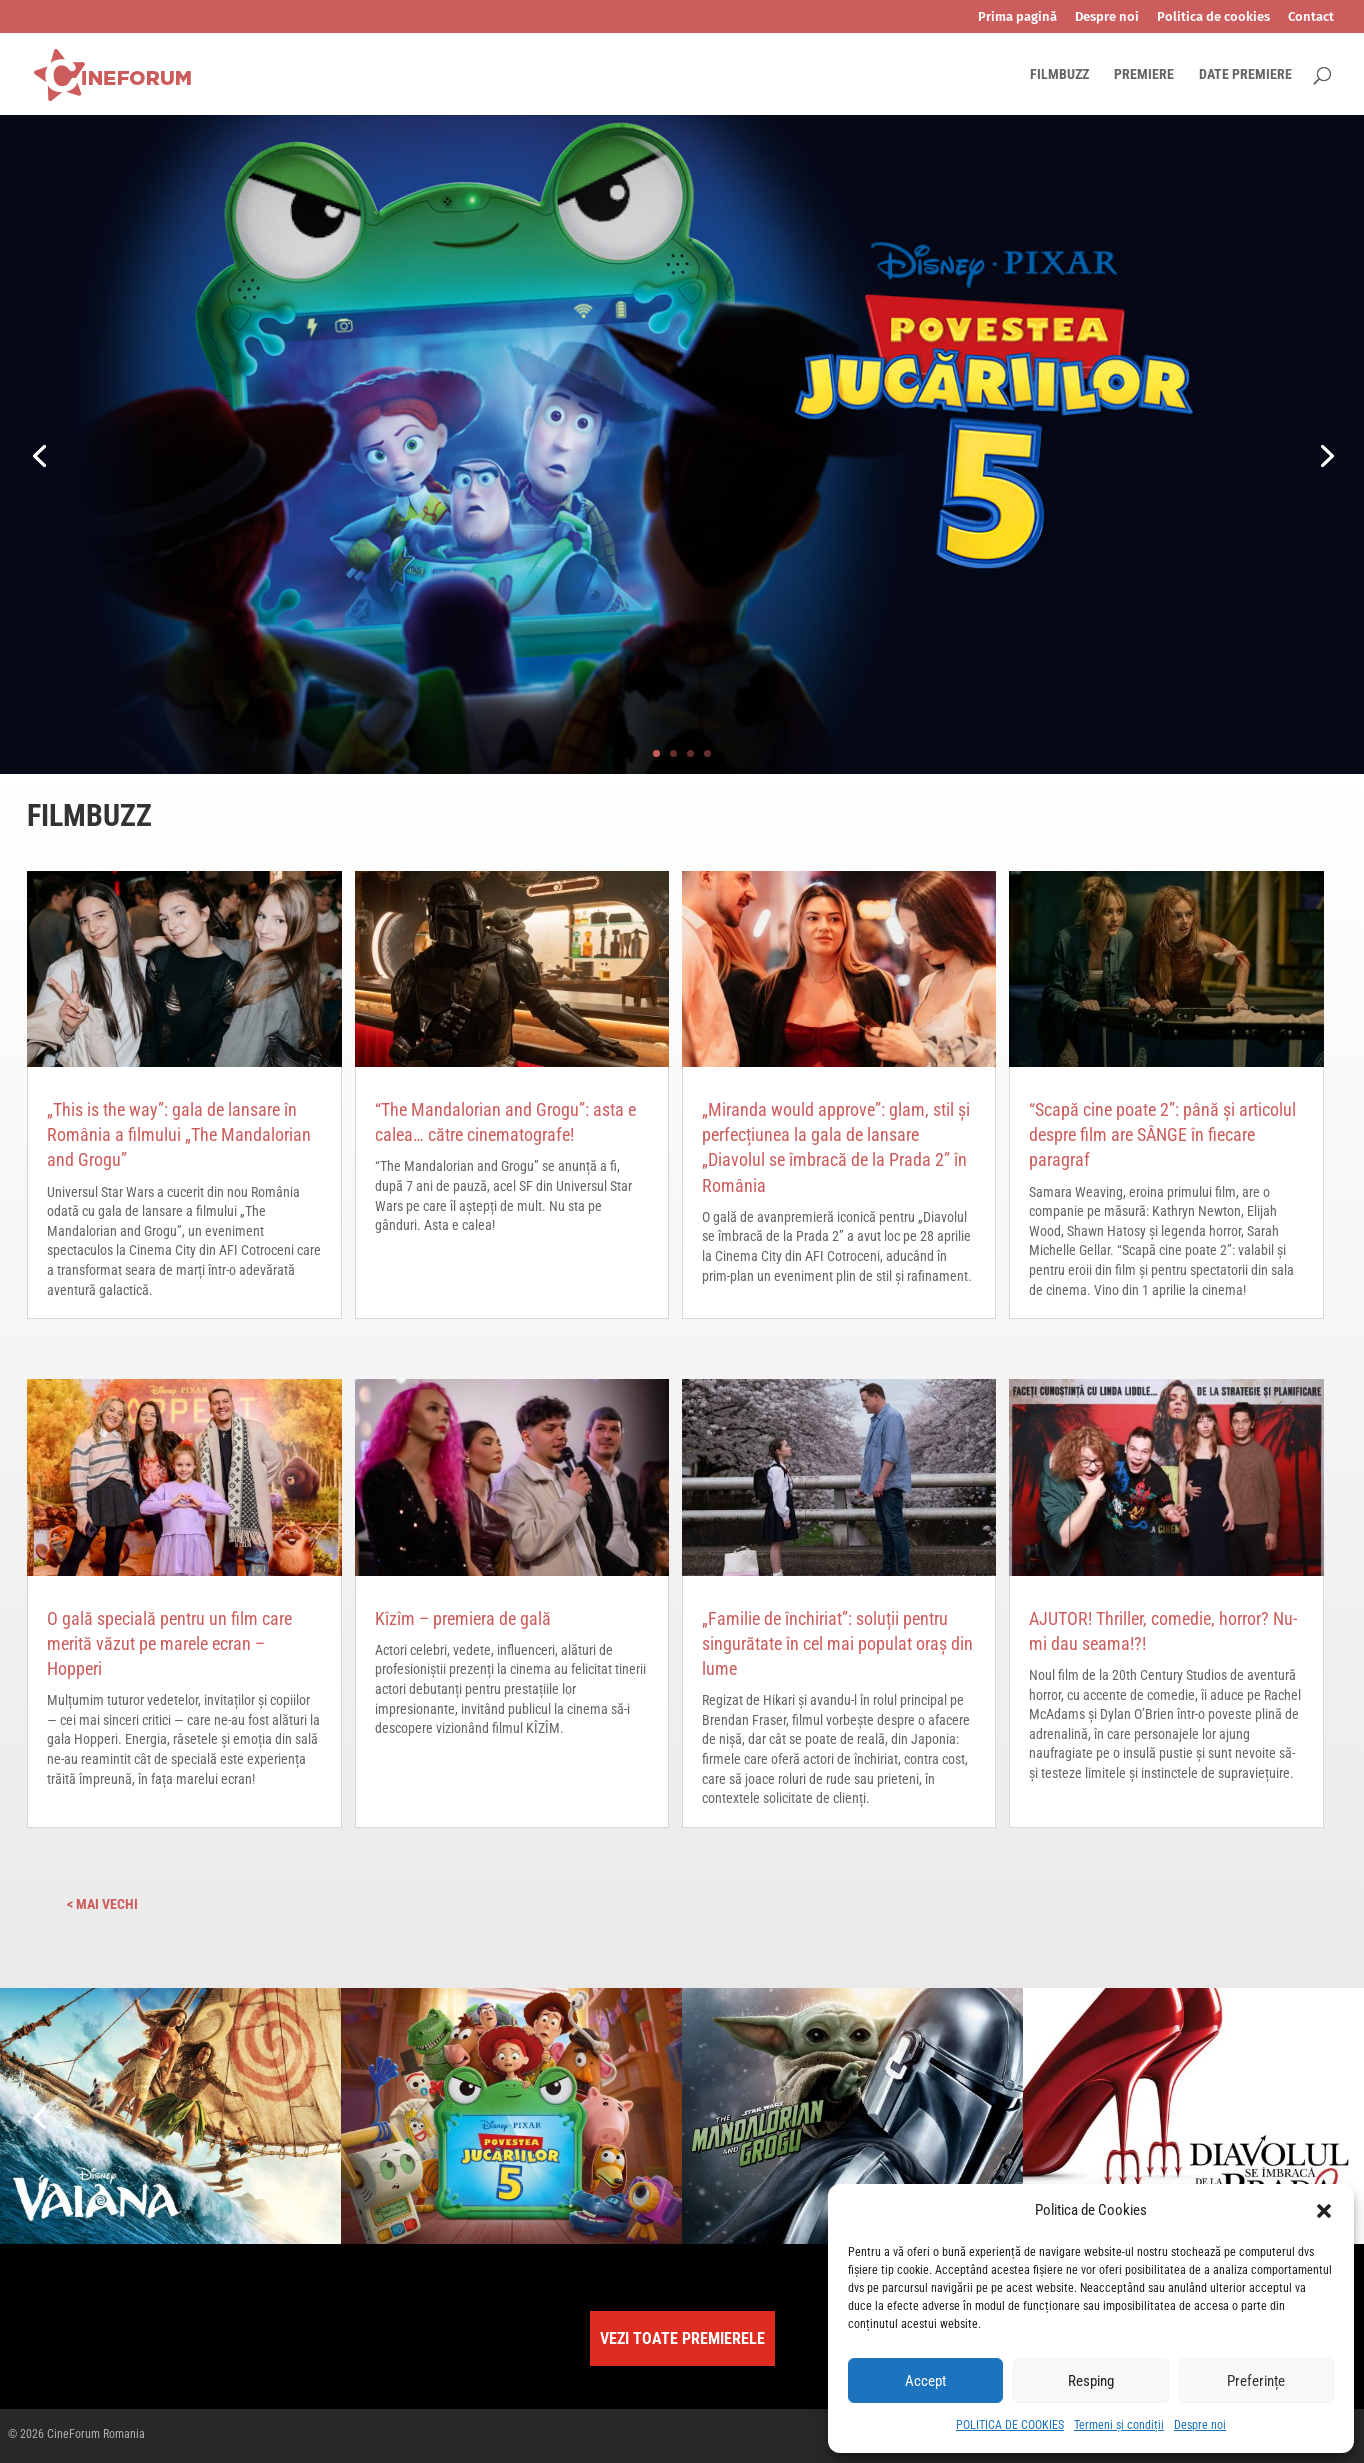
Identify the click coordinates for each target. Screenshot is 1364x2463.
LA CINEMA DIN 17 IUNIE (810, 566)
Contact (1311, 17)
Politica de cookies (1213, 17)
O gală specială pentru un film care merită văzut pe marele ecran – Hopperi (169, 1643)
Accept (925, 2381)
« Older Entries (188, 1904)
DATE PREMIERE (1245, 74)
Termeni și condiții (1119, 2425)
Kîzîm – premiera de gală (463, 1618)
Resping (1091, 2381)
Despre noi (1200, 2425)
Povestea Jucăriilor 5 (853, 411)
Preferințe (1256, 2381)
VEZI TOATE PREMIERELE (682, 2338)
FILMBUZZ (1059, 74)
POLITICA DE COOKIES (1010, 2425)
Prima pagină (1017, 17)
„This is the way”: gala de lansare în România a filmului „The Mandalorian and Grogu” (179, 1134)
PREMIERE (1144, 74)
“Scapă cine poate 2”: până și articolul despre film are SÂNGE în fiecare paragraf (1162, 1134)
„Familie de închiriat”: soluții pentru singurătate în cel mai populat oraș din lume (837, 1643)
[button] (1324, 2211)
